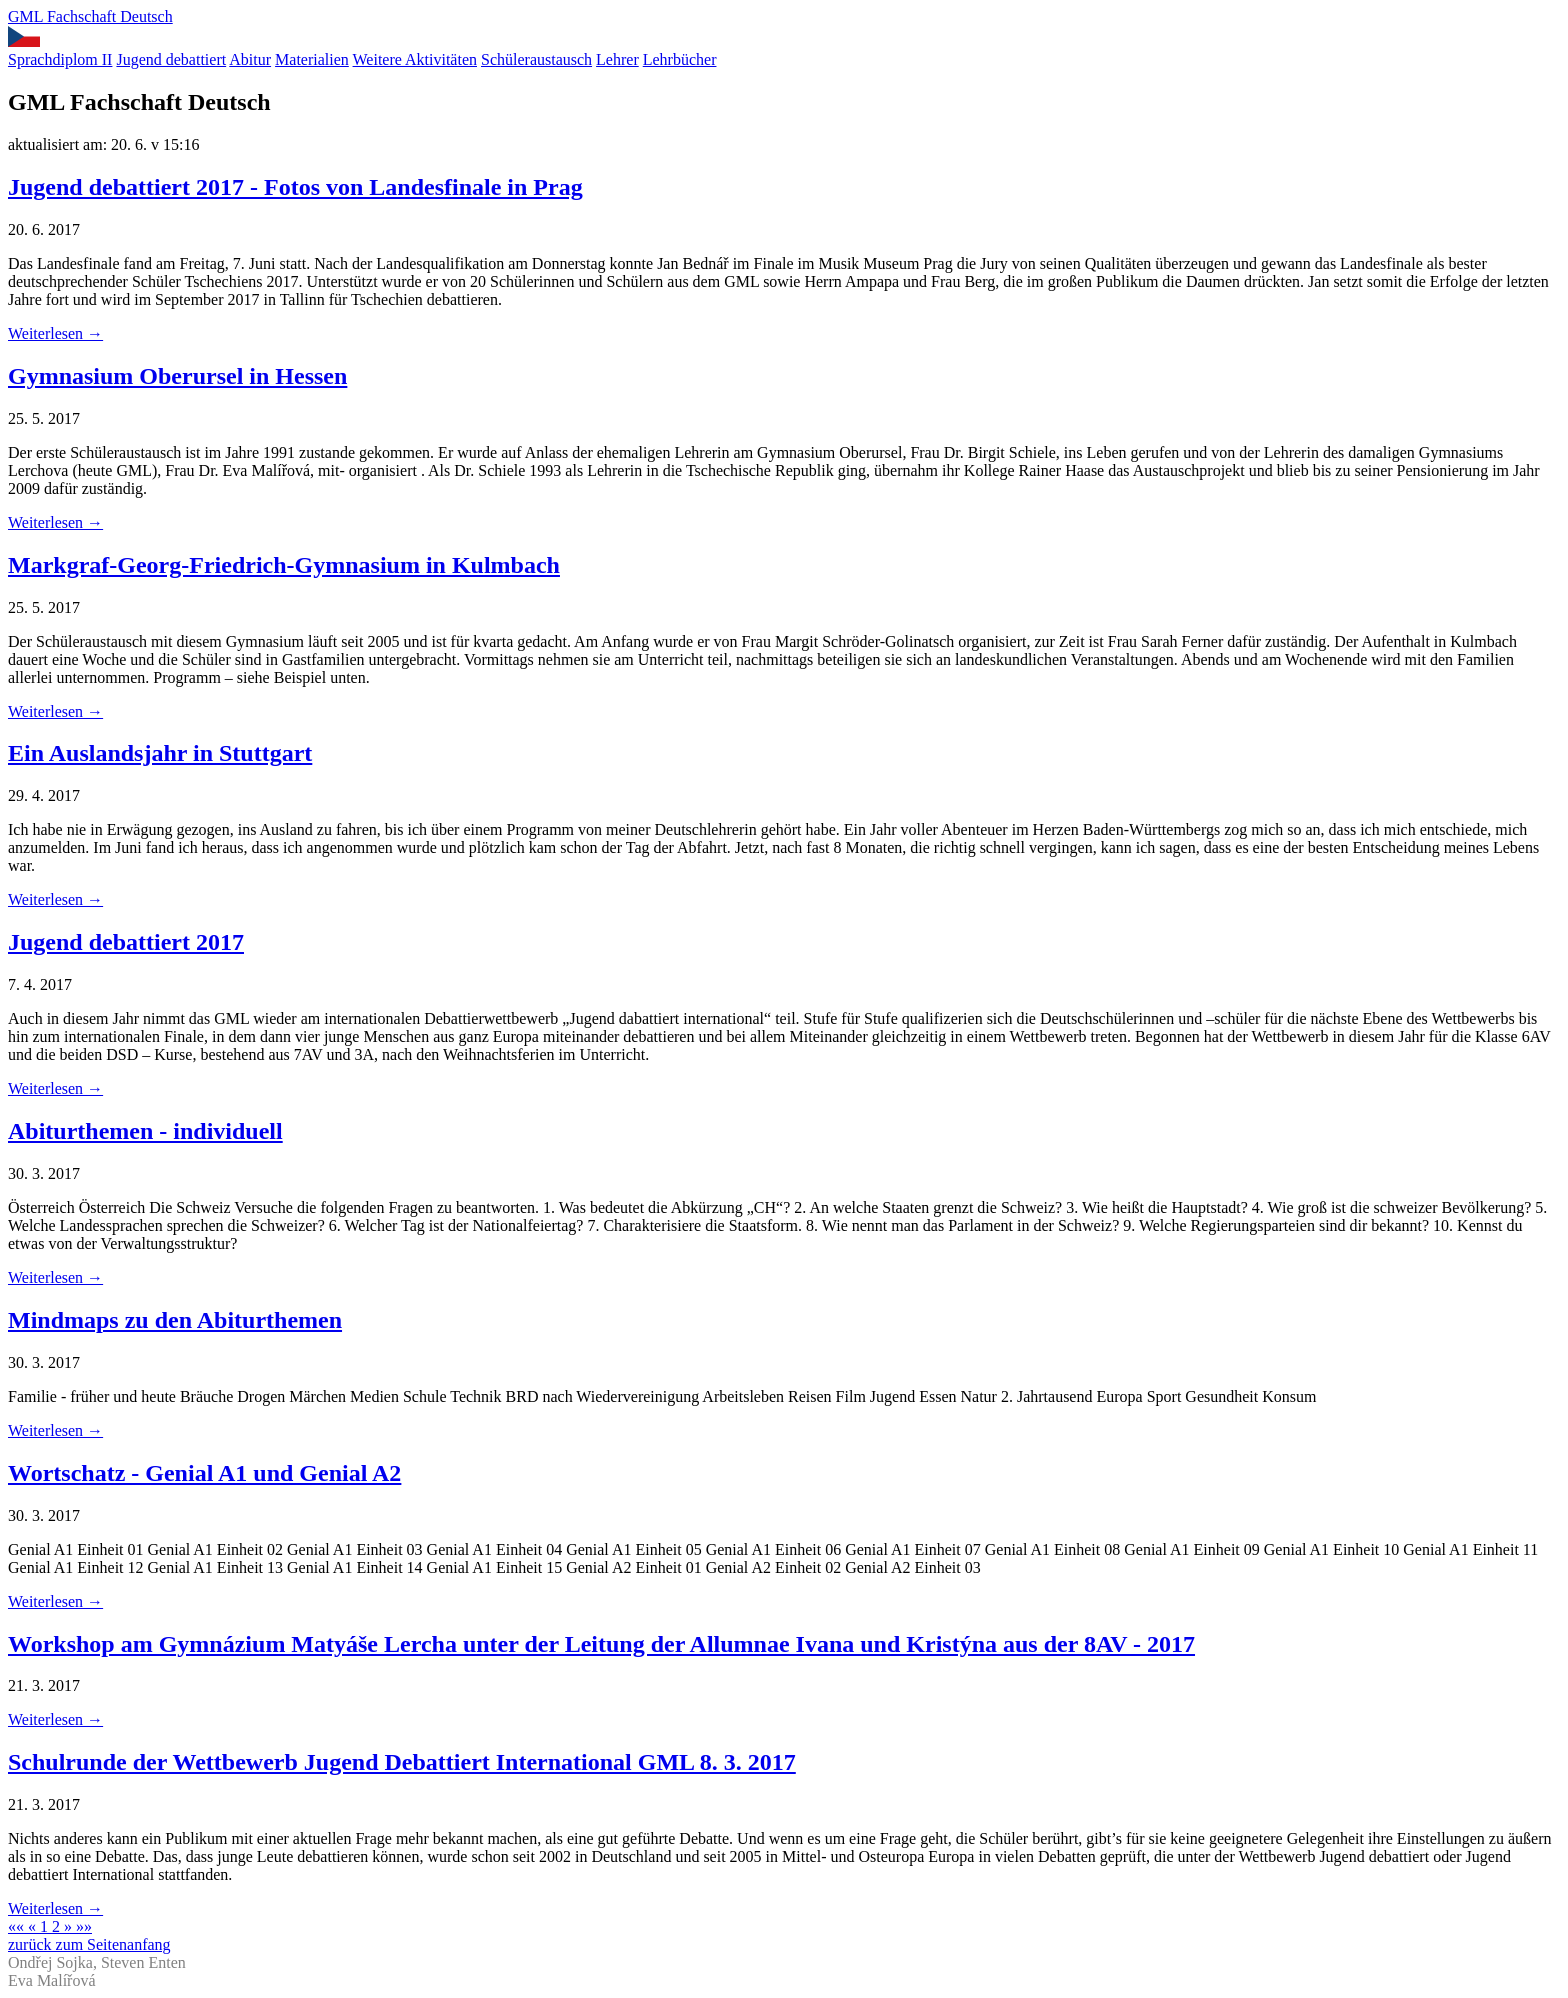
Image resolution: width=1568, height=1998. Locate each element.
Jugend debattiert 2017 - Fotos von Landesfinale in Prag (295, 187)
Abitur (250, 59)
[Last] (84, 1926)
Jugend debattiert (171, 59)
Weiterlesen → (55, 333)
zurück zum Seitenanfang (89, 1944)
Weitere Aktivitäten (415, 59)
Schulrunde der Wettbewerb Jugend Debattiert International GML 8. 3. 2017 (402, 1762)
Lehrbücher (680, 59)
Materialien (312, 59)
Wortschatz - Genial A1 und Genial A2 (204, 1473)
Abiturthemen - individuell (145, 1131)
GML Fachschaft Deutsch (90, 16)
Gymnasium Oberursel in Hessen (177, 376)
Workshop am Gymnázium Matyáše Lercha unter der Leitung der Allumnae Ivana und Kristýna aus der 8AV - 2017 (601, 1644)
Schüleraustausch (536, 59)
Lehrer (617, 59)
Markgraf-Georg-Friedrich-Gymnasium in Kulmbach (284, 565)
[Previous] (34, 1926)
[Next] (70, 1926)
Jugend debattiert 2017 (126, 942)
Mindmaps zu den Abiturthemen (175, 1320)
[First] (18, 1926)
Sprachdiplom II (60, 59)
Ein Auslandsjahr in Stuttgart (160, 753)
